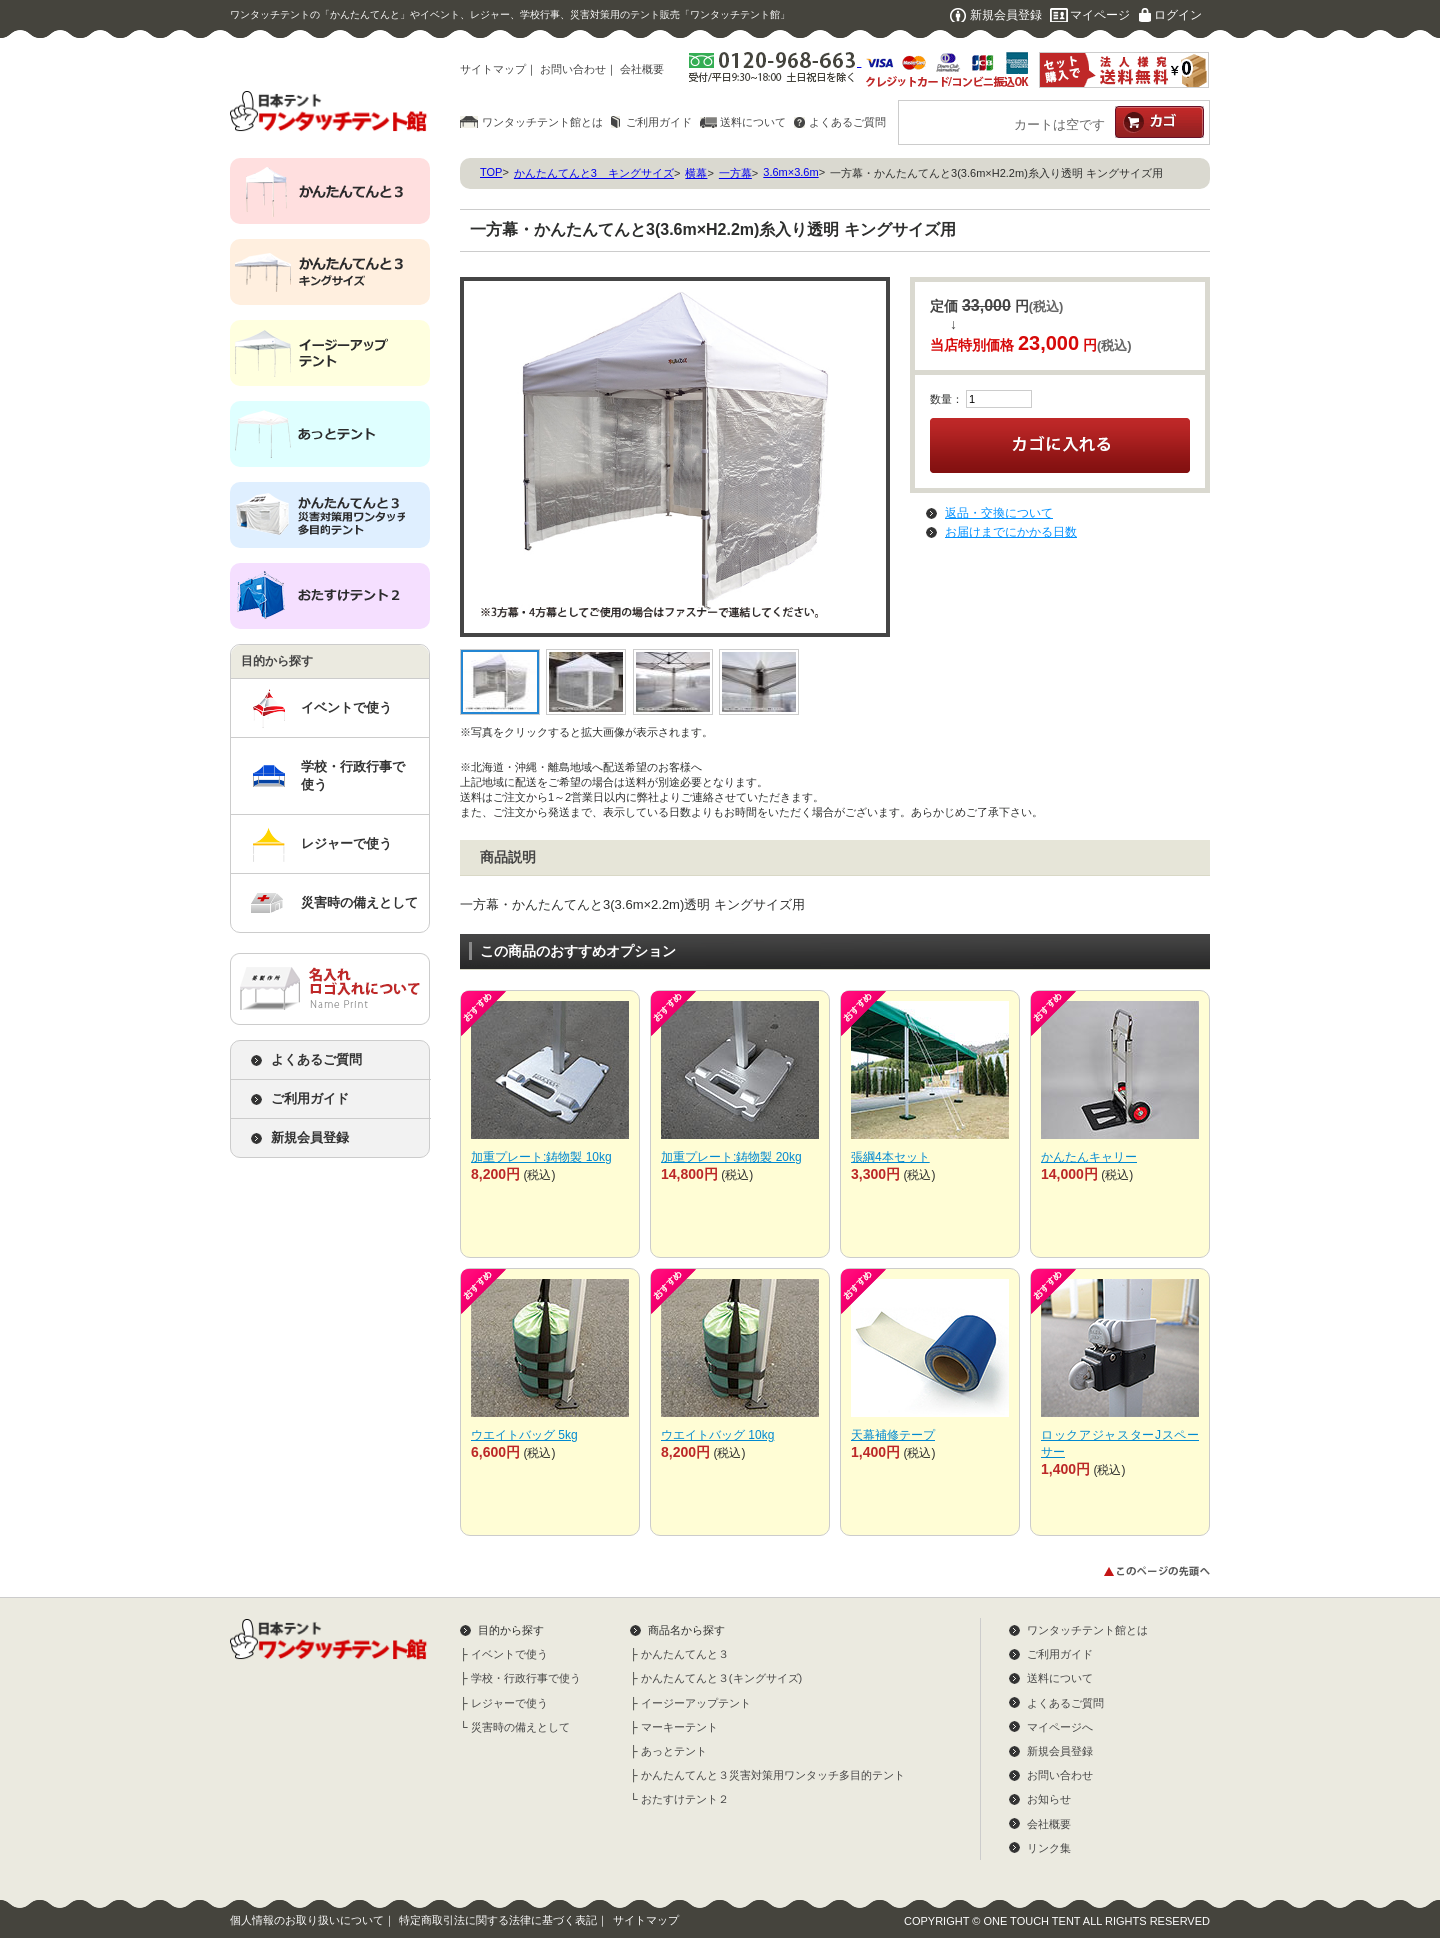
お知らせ (1049, 1799)
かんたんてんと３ (685, 1654)
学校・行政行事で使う (353, 775)
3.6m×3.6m (790, 172)
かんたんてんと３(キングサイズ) (721, 1678)
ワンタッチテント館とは (542, 122)
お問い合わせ (573, 69)
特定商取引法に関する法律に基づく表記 (498, 1920)
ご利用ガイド (659, 122)
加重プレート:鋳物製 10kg (541, 1157)
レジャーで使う (346, 843)
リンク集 (1049, 1848)
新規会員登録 (1006, 15)
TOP (491, 172)
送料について (753, 122)
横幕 (696, 173)
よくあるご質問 (847, 122)
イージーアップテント (696, 1703)
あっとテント (674, 1751)
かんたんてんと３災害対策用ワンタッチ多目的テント (773, 1775)
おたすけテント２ (685, 1799)
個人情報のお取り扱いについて (307, 1920)
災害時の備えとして (359, 902)
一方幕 (735, 173)
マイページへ (1060, 1727)
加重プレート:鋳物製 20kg (731, 1157)
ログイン (1178, 15)
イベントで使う (346, 707)
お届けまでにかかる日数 (1011, 532)
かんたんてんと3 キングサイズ (594, 173)
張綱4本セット (890, 1157)
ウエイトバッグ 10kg (717, 1435)
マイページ (1100, 15)
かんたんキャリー (1089, 1157)
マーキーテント (679, 1727)
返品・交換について (999, 513)
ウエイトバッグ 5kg (524, 1435)
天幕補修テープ (893, 1435)
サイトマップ (493, 69)
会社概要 (642, 69)
